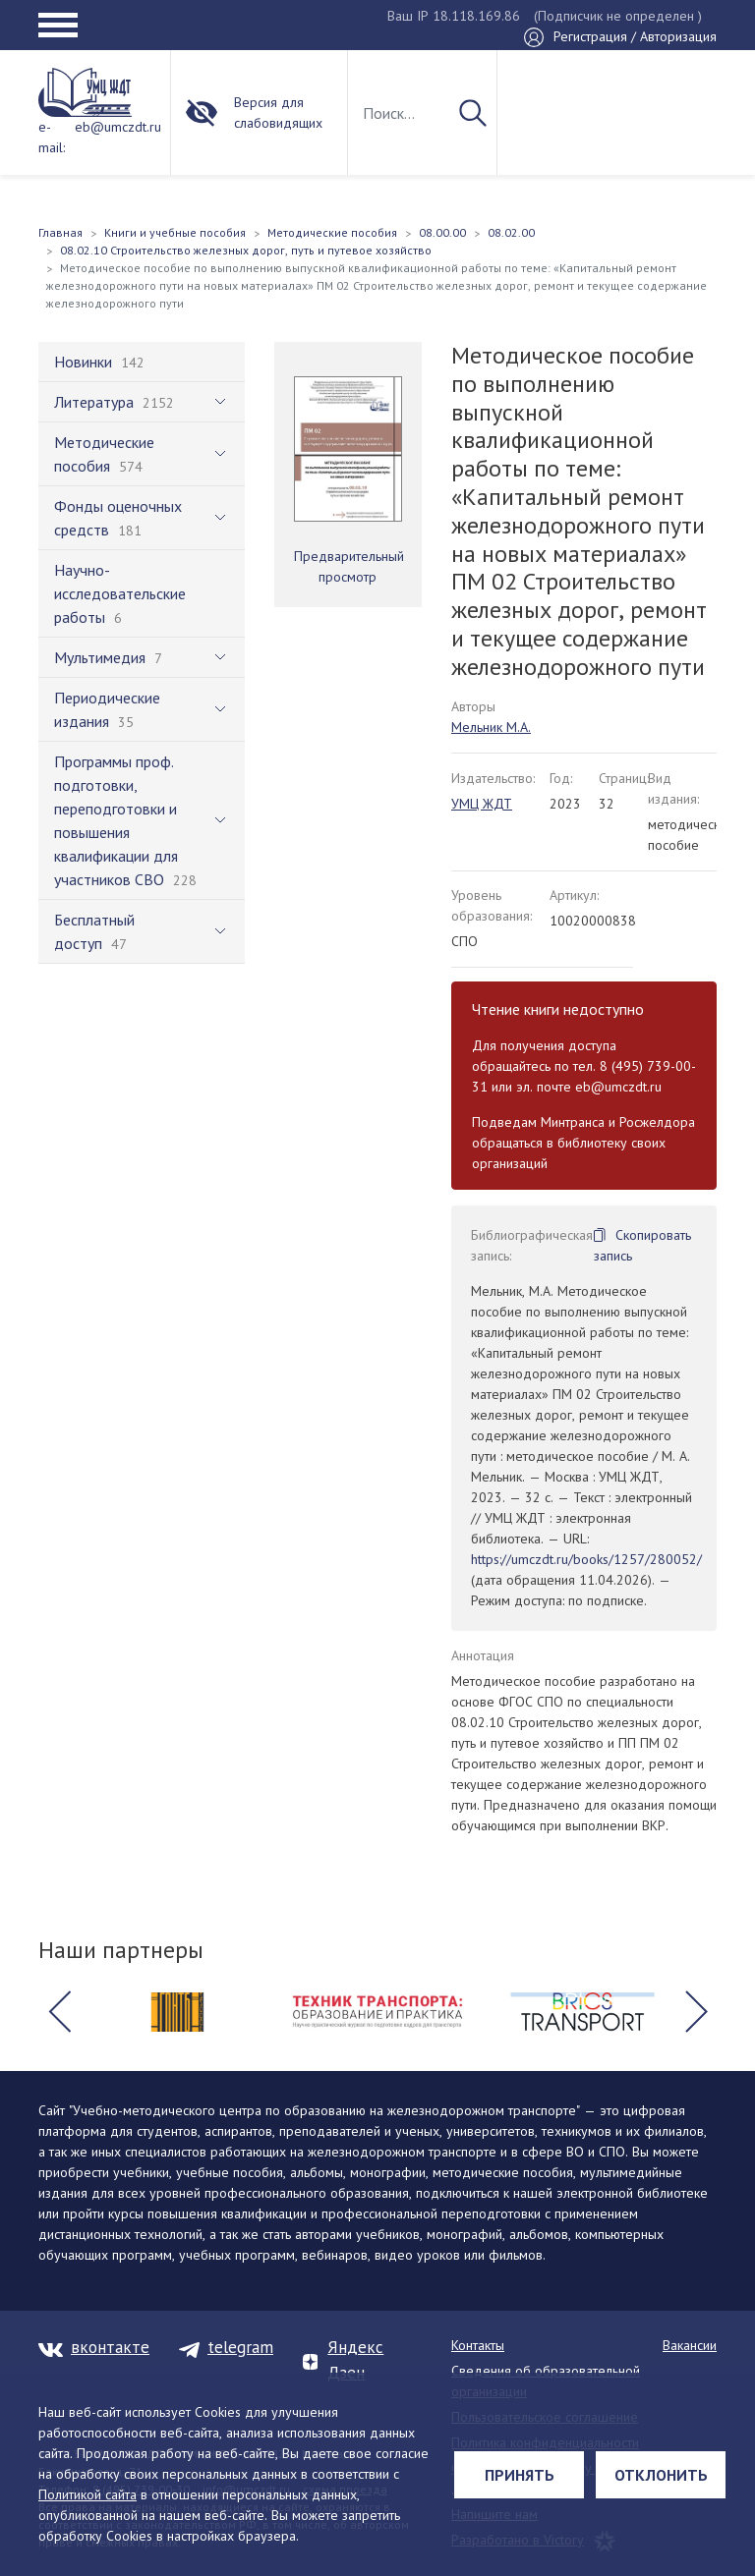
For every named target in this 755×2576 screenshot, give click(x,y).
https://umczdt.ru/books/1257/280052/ (586, 1559)
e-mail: (51, 137)
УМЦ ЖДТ (481, 803)
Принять (519, 2475)
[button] (59, 2012)
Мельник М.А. (491, 727)
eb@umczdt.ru (118, 127)
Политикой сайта (87, 2494)
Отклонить (661, 2475)
